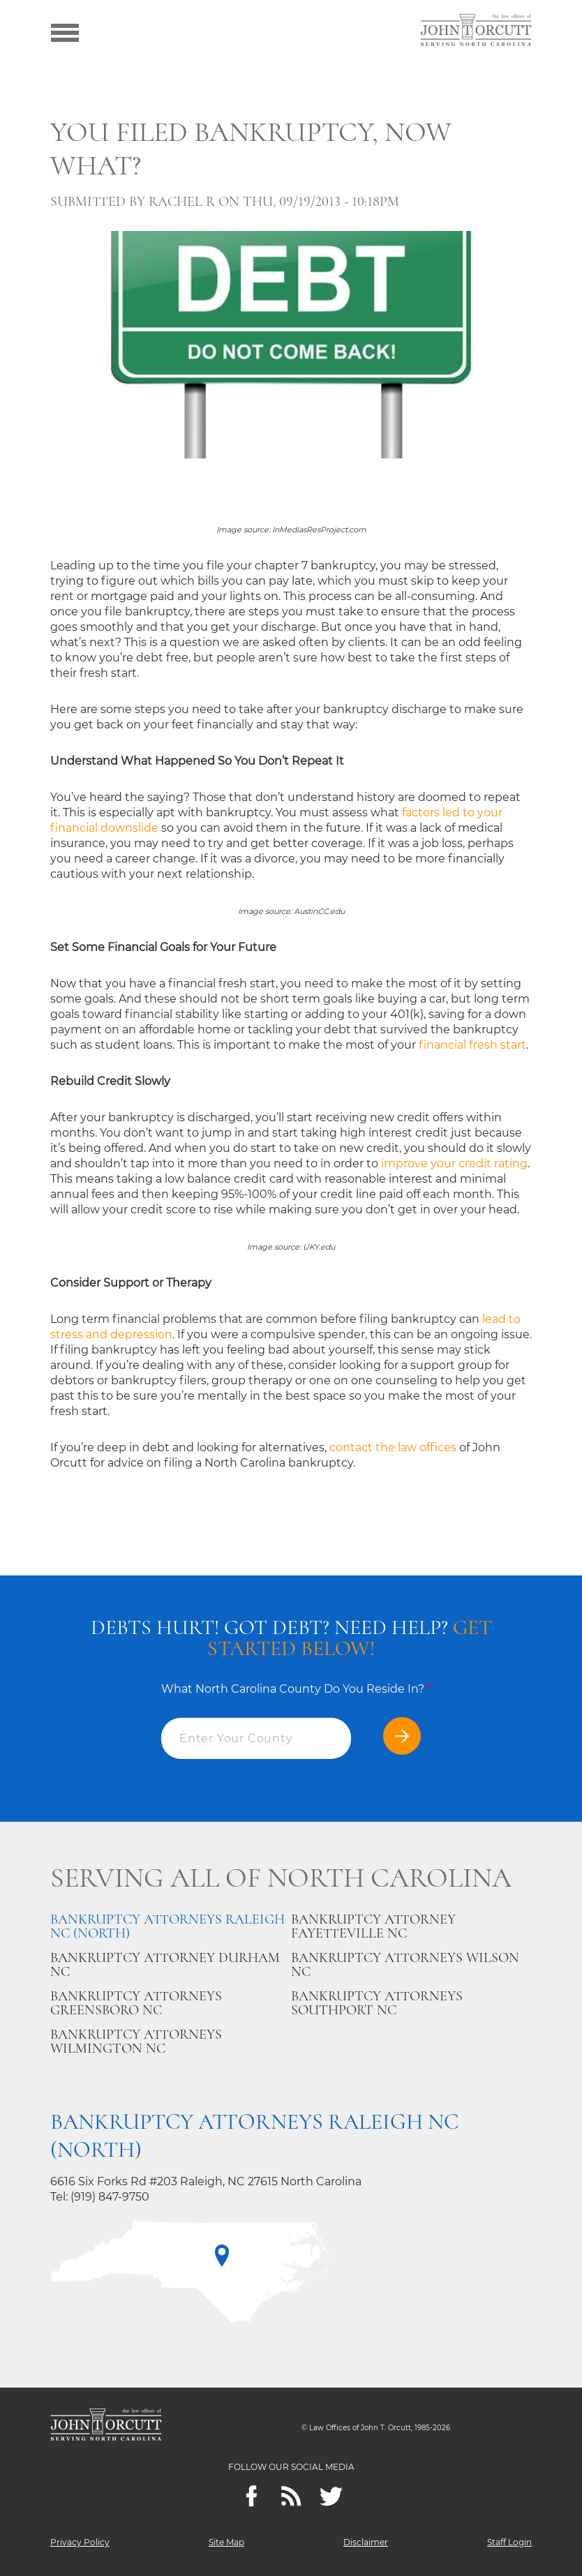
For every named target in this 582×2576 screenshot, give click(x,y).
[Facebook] (251, 2496)
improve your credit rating (454, 1163)
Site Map (226, 2542)
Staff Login (509, 2542)
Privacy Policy (80, 2542)
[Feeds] (291, 2496)
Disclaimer (365, 2542)
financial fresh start (472, 1044)
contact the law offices (392, 1447)
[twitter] (331, 2496)
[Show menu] (65, 31)
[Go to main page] (476, 31)
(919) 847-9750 (109, 2196)
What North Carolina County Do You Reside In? (296, 1688)
